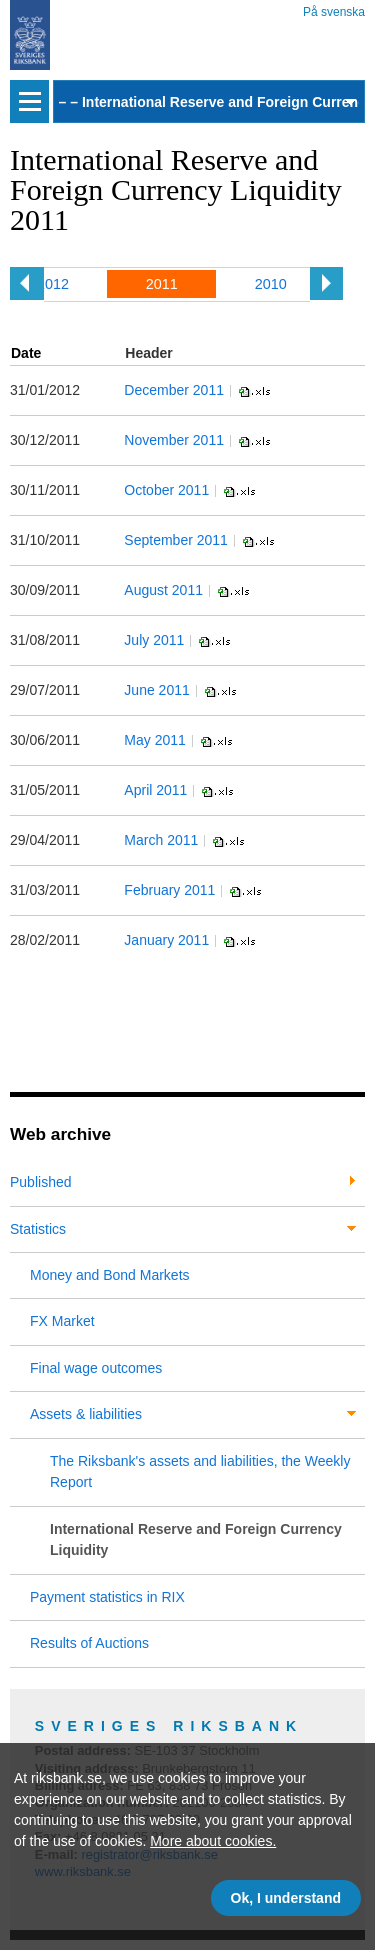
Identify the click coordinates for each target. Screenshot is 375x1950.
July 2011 (154, 640)
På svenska (334, 8)
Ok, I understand (286, 1898)
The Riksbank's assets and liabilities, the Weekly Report (200, 1471)
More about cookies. (213, 1841)
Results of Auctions (89, 1643)
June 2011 (156, 690)
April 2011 (155, 790)
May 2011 (154, 740)
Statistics (38, 1229)
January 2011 (166, 940)
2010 (271, 284)
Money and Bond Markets (110, 1275)
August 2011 (163, 590)
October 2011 (166, 490)
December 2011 (174, 390)
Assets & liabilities (86, 1414)
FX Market (62, 1321)
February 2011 (169, 890)
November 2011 (174, 440)
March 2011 (161, 840)
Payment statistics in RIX (107, 1597)
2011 (162, 284)
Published (41, 1182)
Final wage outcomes (96, 1368)
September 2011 (176, 540)
